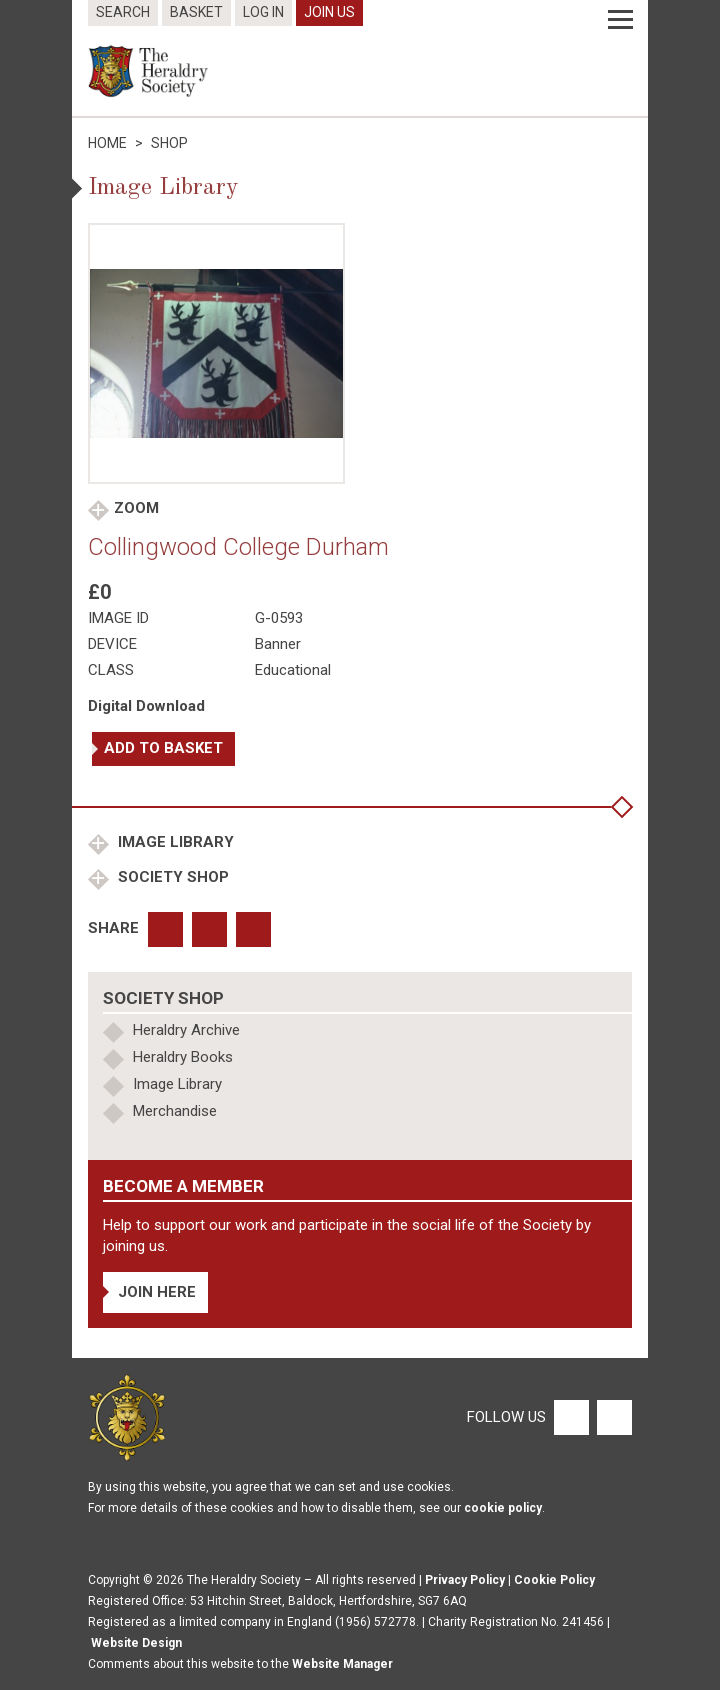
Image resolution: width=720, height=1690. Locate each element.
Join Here (157, 1292)
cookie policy (503, 1508)
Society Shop (171, 877)
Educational (293, 670)
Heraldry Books (183, 1057)
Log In (263, 12)
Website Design (136, 1643)
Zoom (136, 508)
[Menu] (620, 20)
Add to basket (163, 748)
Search (123, 12)
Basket (196, 12)
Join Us (329, 12)
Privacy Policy (465, 1580)
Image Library (174, 842)
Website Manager (342, 1664)
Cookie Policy (554, 1580)
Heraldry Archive (186, 1030)
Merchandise (175, 1111)
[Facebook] (570, 1417)
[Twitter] (612, 1417)
